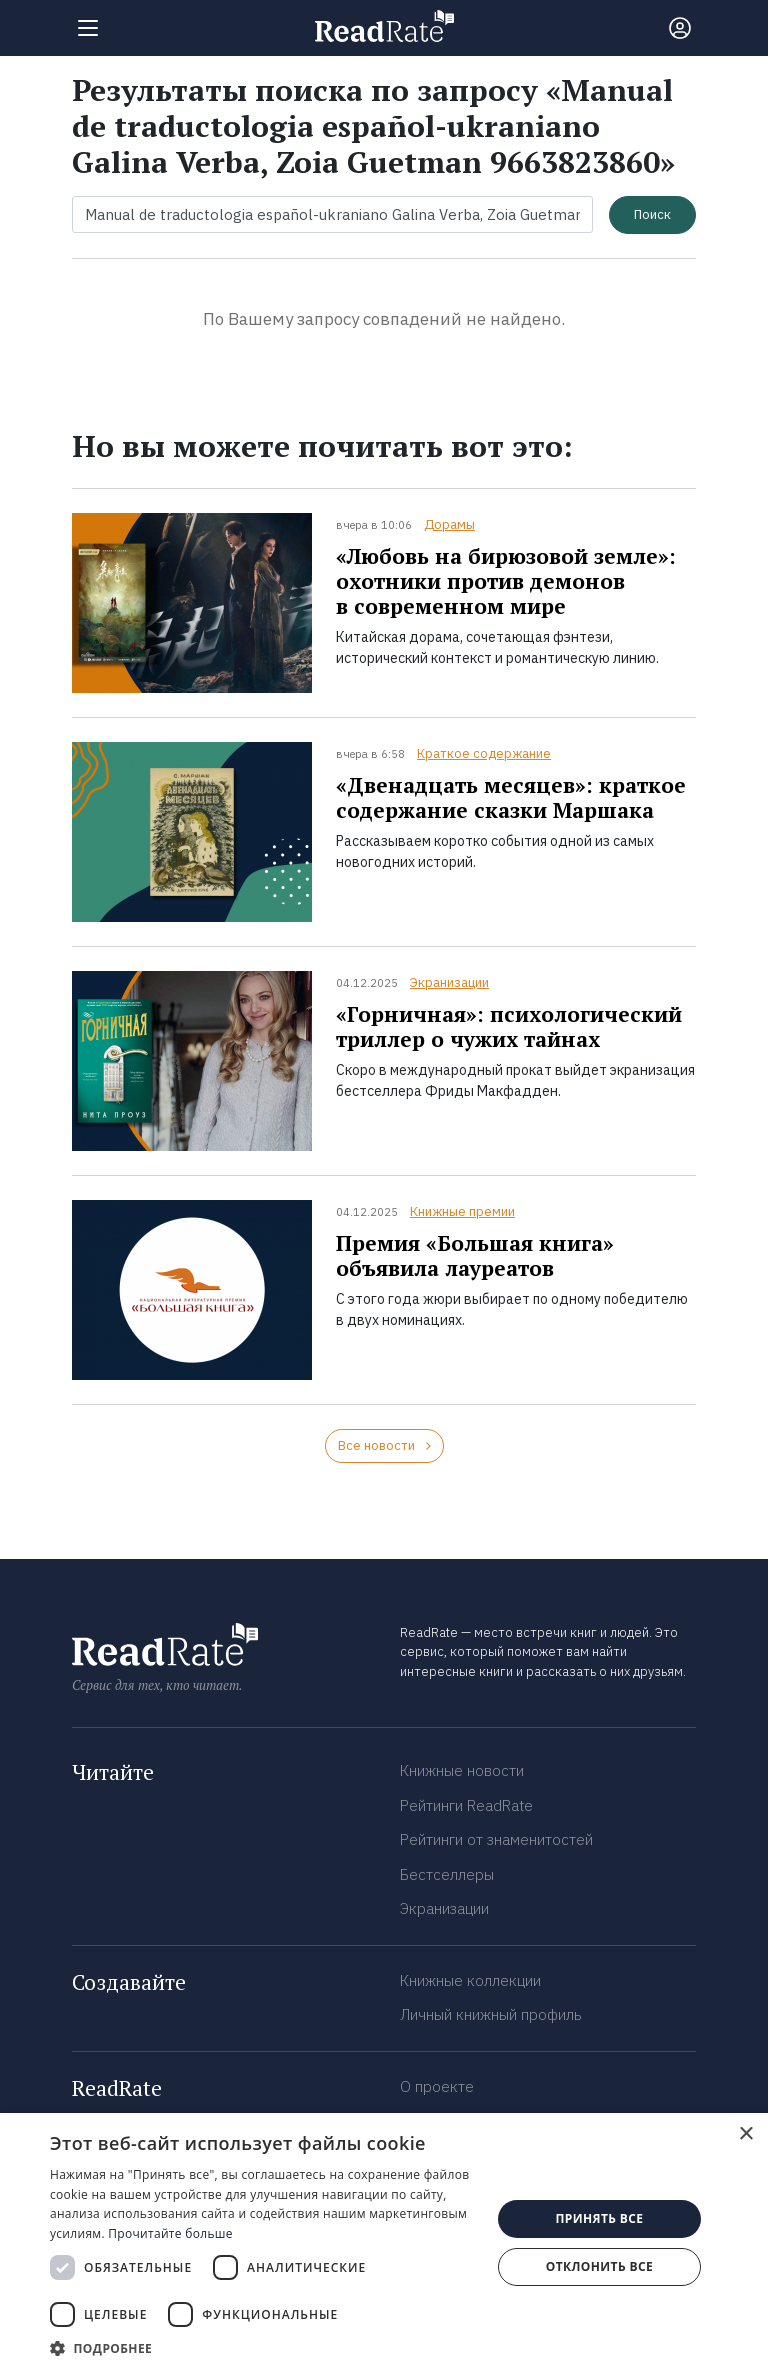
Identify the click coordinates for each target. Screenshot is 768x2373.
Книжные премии (462, 1211)
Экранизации (449, 982)
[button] (264, 2348)
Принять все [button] (599, 2218)
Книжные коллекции (470, 1980)
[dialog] (384, 2243)
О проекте (437, 2086)
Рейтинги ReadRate (466, 1805)
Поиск (652, 214)
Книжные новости (462, 1770)
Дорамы (449, 524)
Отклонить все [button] (599, 2266)
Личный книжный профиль (491, 2014)
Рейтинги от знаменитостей (496, 1839)
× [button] (745, 2134)
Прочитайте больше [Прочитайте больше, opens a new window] (170, 2233)
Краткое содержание (484, 753)
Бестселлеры (447, 1874)
